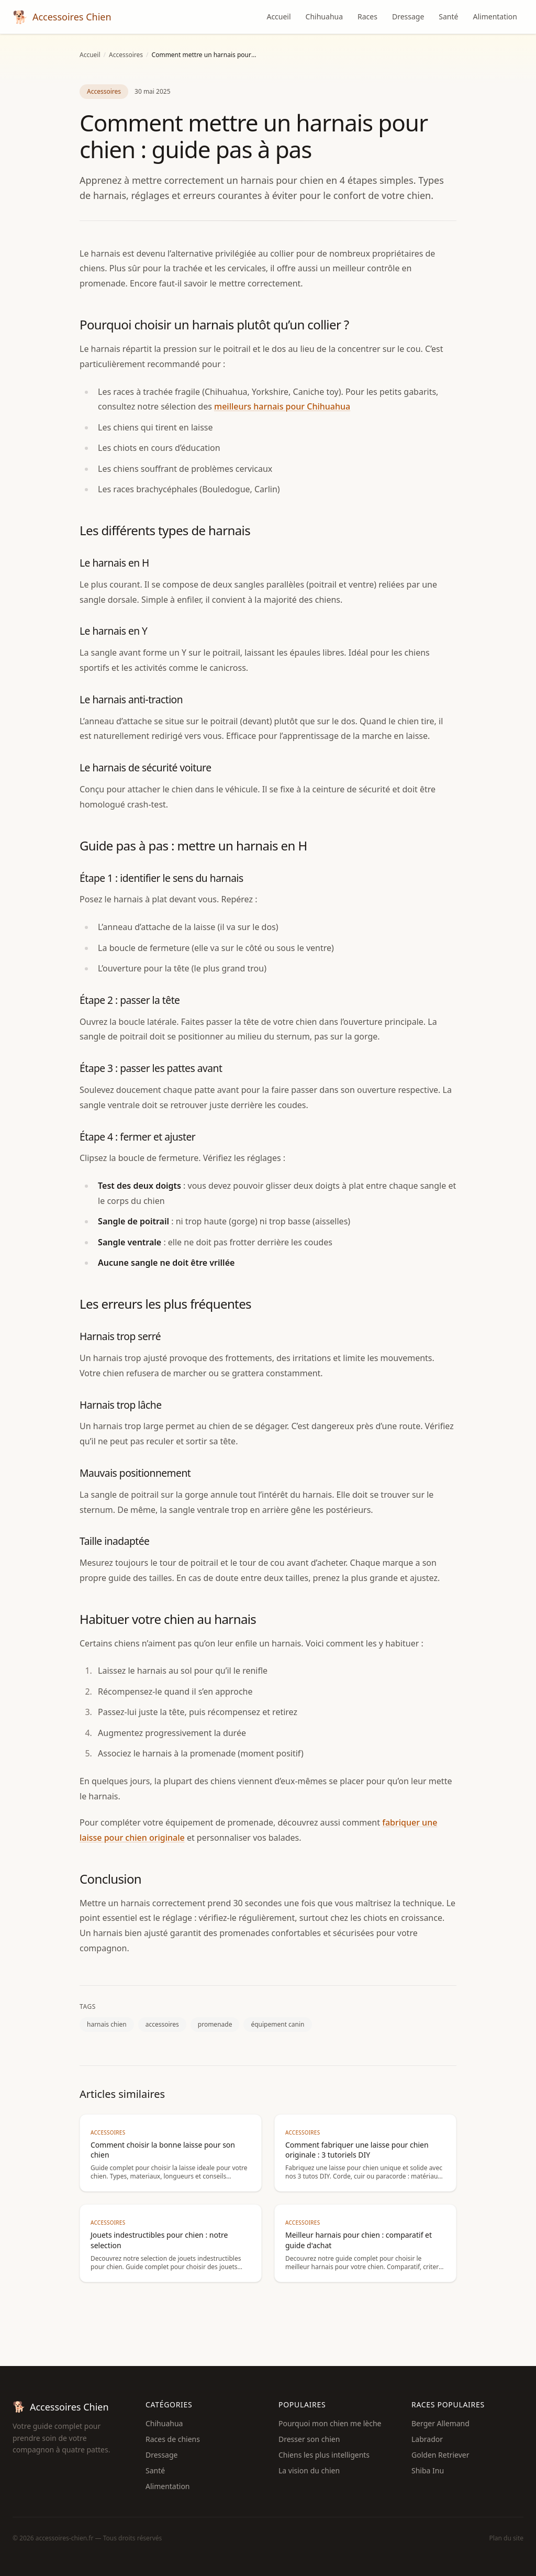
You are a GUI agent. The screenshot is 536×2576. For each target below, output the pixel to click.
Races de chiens (173, 2439)
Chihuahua (324, 16)
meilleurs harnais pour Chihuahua (282, 406)
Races (367, 16)
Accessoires (126, 55)
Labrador (427, 2439)
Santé (448, 16)
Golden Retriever (440, 2455)
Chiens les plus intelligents (324, 2455)
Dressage (408, 16)
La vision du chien (309, 2470)
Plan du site (506, 2538)
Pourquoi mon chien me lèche (330, 2423)
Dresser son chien (309, 2439)
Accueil (278, 16)
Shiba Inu (427, 2470)
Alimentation (495, 16)
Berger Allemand (440, 2423)
